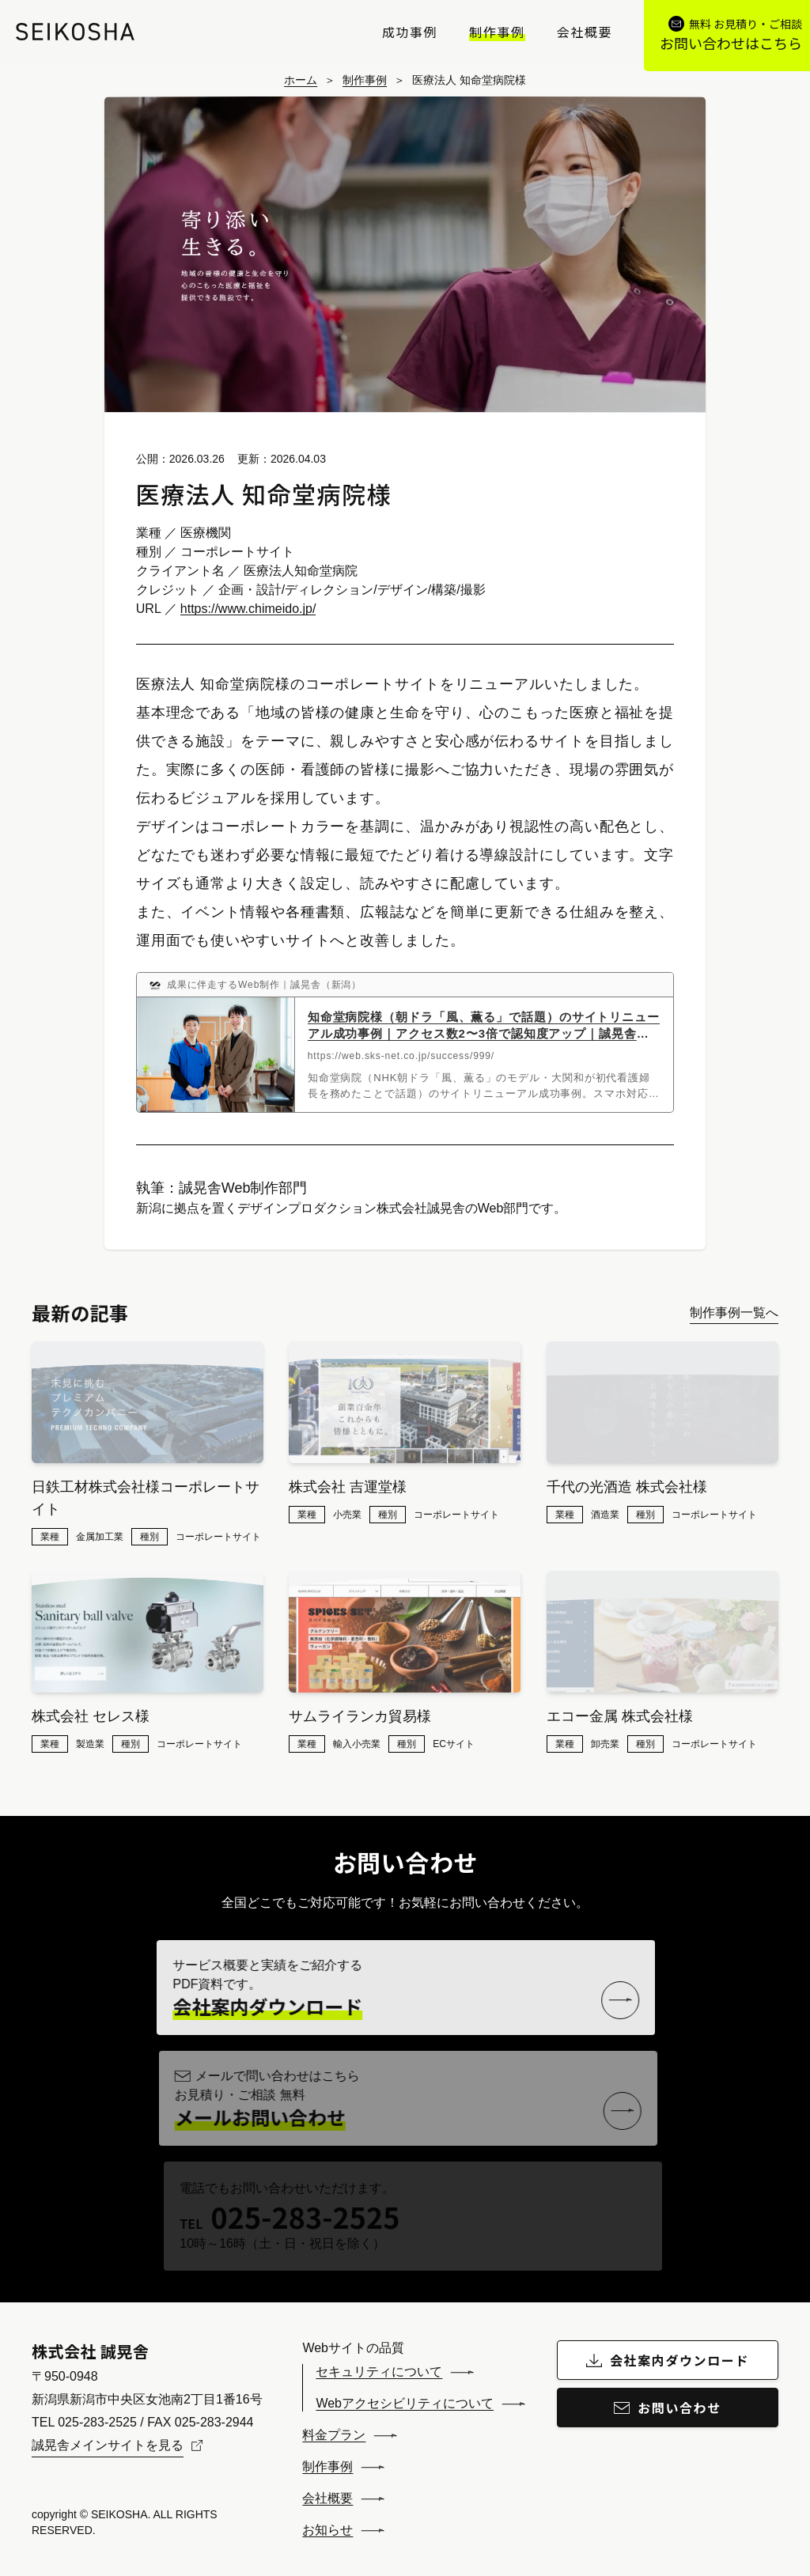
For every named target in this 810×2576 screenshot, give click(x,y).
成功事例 (409, 31)
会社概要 (584, 31)
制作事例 (496, 31)
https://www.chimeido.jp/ (248, 608)
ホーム (300, 80)
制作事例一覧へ (734, 1312)
